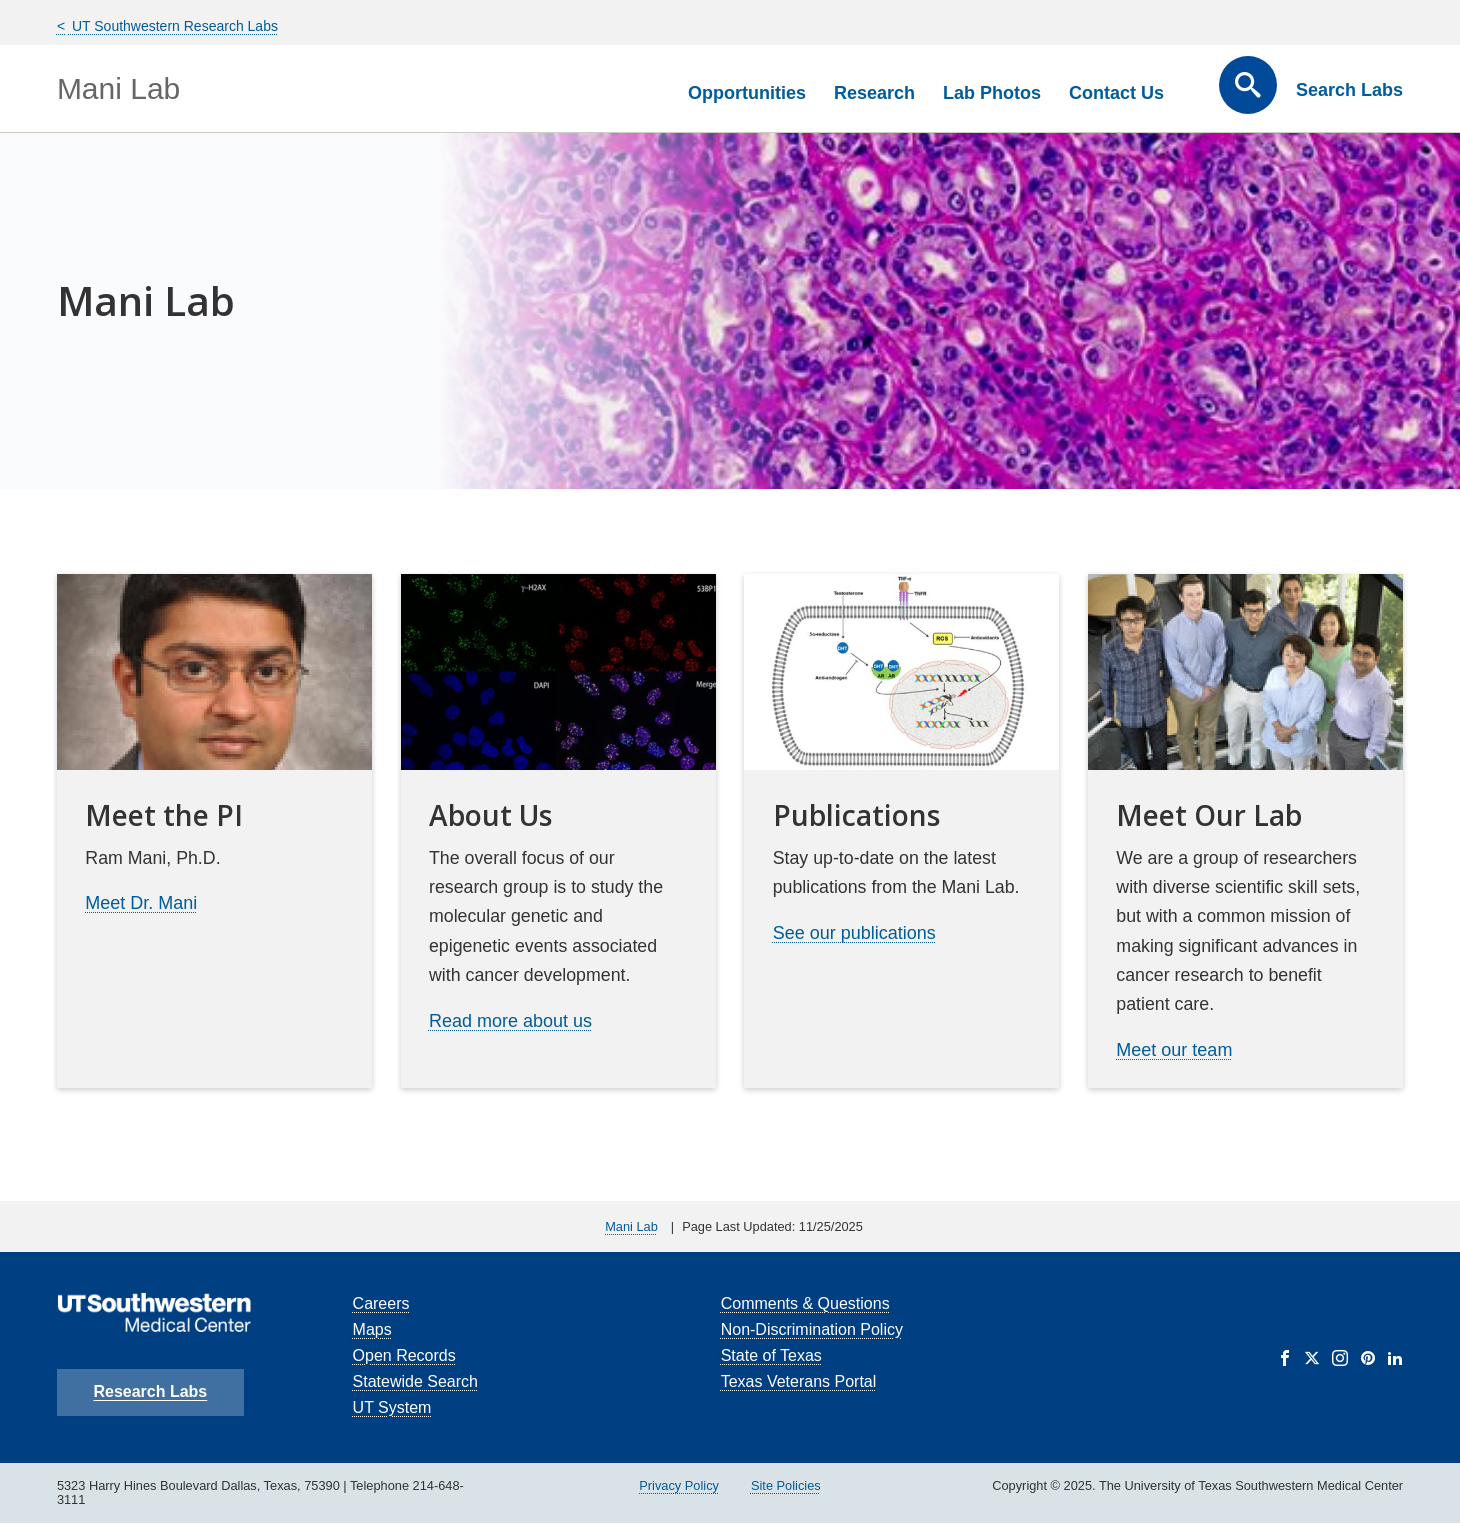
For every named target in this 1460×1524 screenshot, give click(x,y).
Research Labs (150, 1391)
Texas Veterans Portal (799, 1381)
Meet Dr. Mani (141, 903)
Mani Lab (118, 88)
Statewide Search (415, 1381)
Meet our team (1174, 1050)
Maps (372, 1329)
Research (874, 93)
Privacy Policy (679, 1485)
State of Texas (771, 1355)
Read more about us (510, 1021)
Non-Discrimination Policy (812, 1329)
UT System (392, 1407)
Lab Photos (992, 93)
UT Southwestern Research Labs (173, 26)
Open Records (404, 1355)
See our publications (854, 933)
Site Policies (786, 1485)
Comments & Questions (805, 1303)
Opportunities (747, 93)
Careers (381, 1303)
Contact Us (1116, 93)
